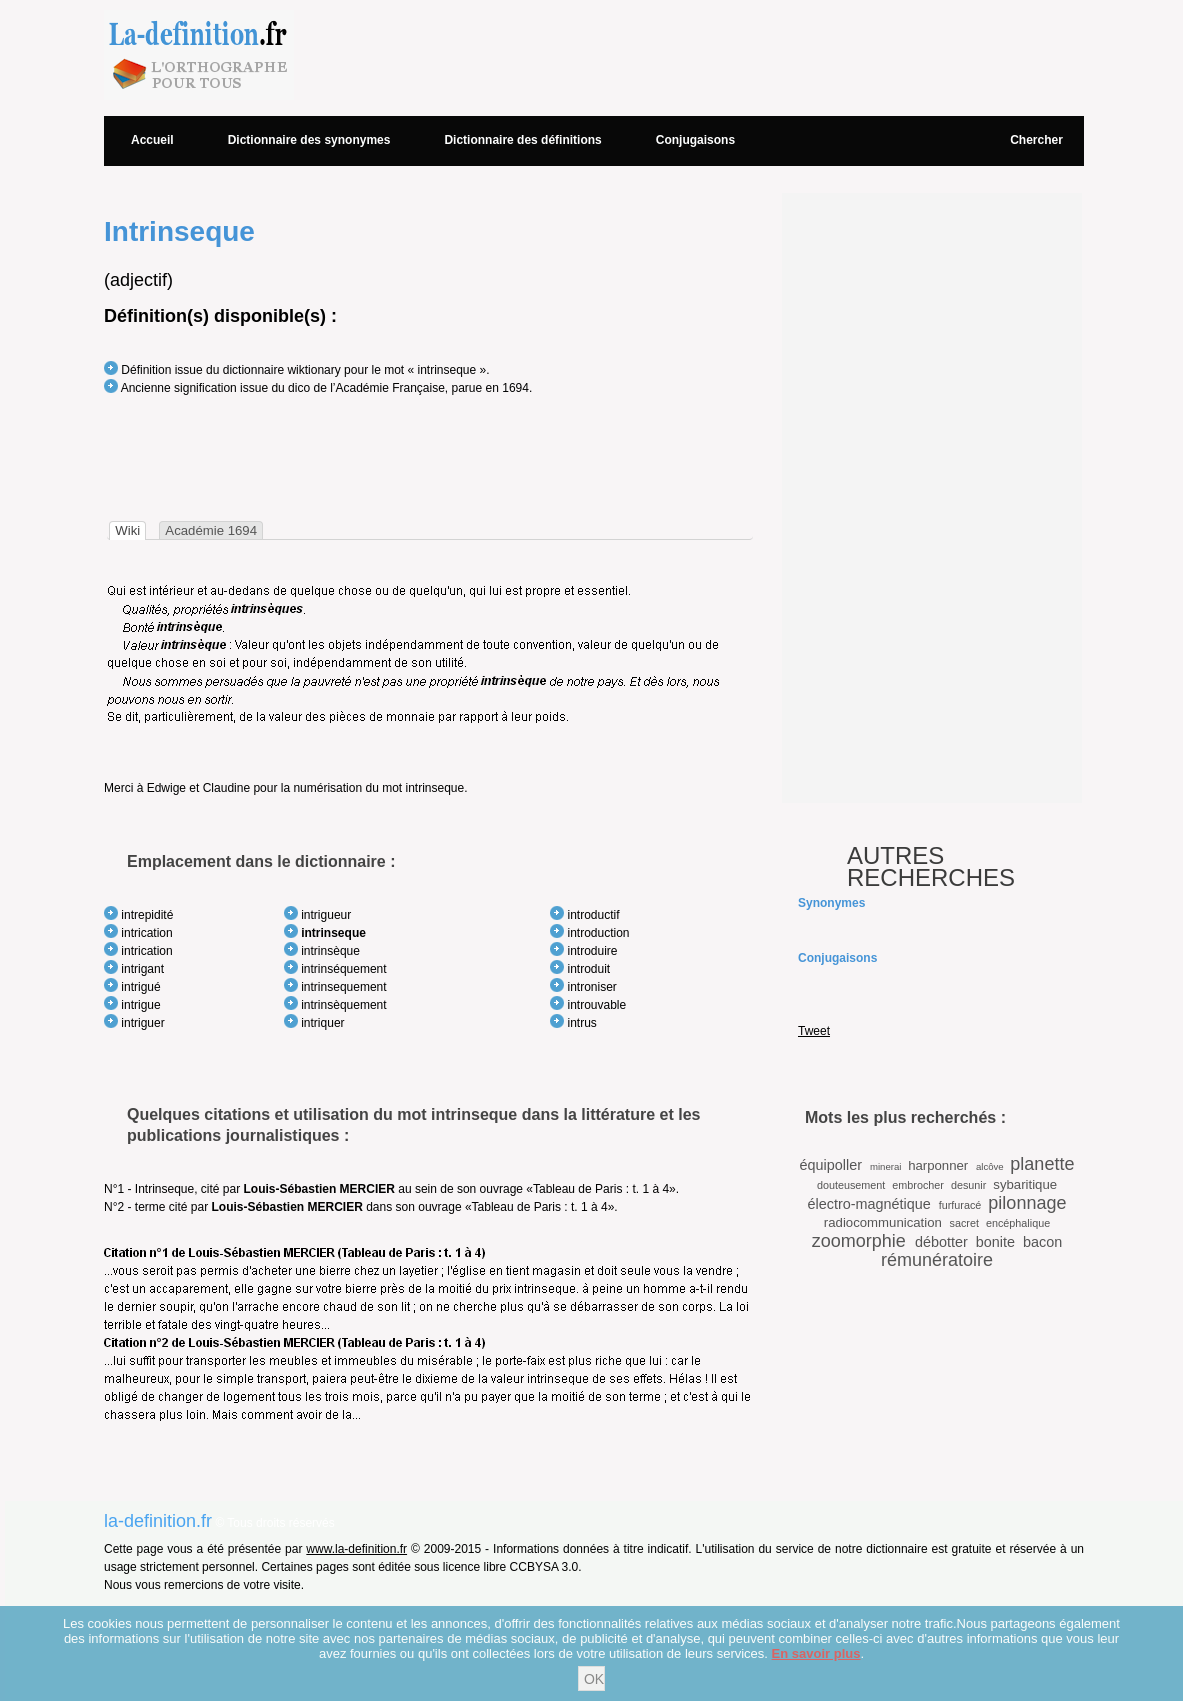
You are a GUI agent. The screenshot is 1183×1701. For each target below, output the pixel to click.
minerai (885, 1166)
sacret (964, 1223)
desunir (968, 1185)
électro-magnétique (869, 1204)
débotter (941, 1242)
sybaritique (1025, 1184)
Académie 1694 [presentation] (211, 530)
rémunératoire (937, 1260)
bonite (995, 1242)
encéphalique (1018, 1223)
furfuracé (960, 1205)
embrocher (918, 1185)
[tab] (127, 530)
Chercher (1036, 140)
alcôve (990, 1166)
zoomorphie (859, 1241)
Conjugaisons (695, 140)
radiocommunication (883, 1222)
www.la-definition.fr (356, 1549)
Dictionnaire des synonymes (309, 140)
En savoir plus (816, 1653)
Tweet (814, 1031)
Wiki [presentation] (127, 530)
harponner (938, 1165)
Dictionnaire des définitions (522, 140)
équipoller (831, 1165)
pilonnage (1027, 1203)
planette (1042, 1164)
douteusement (851, 1185)
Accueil (152, 140)
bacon (1042, 1242)
